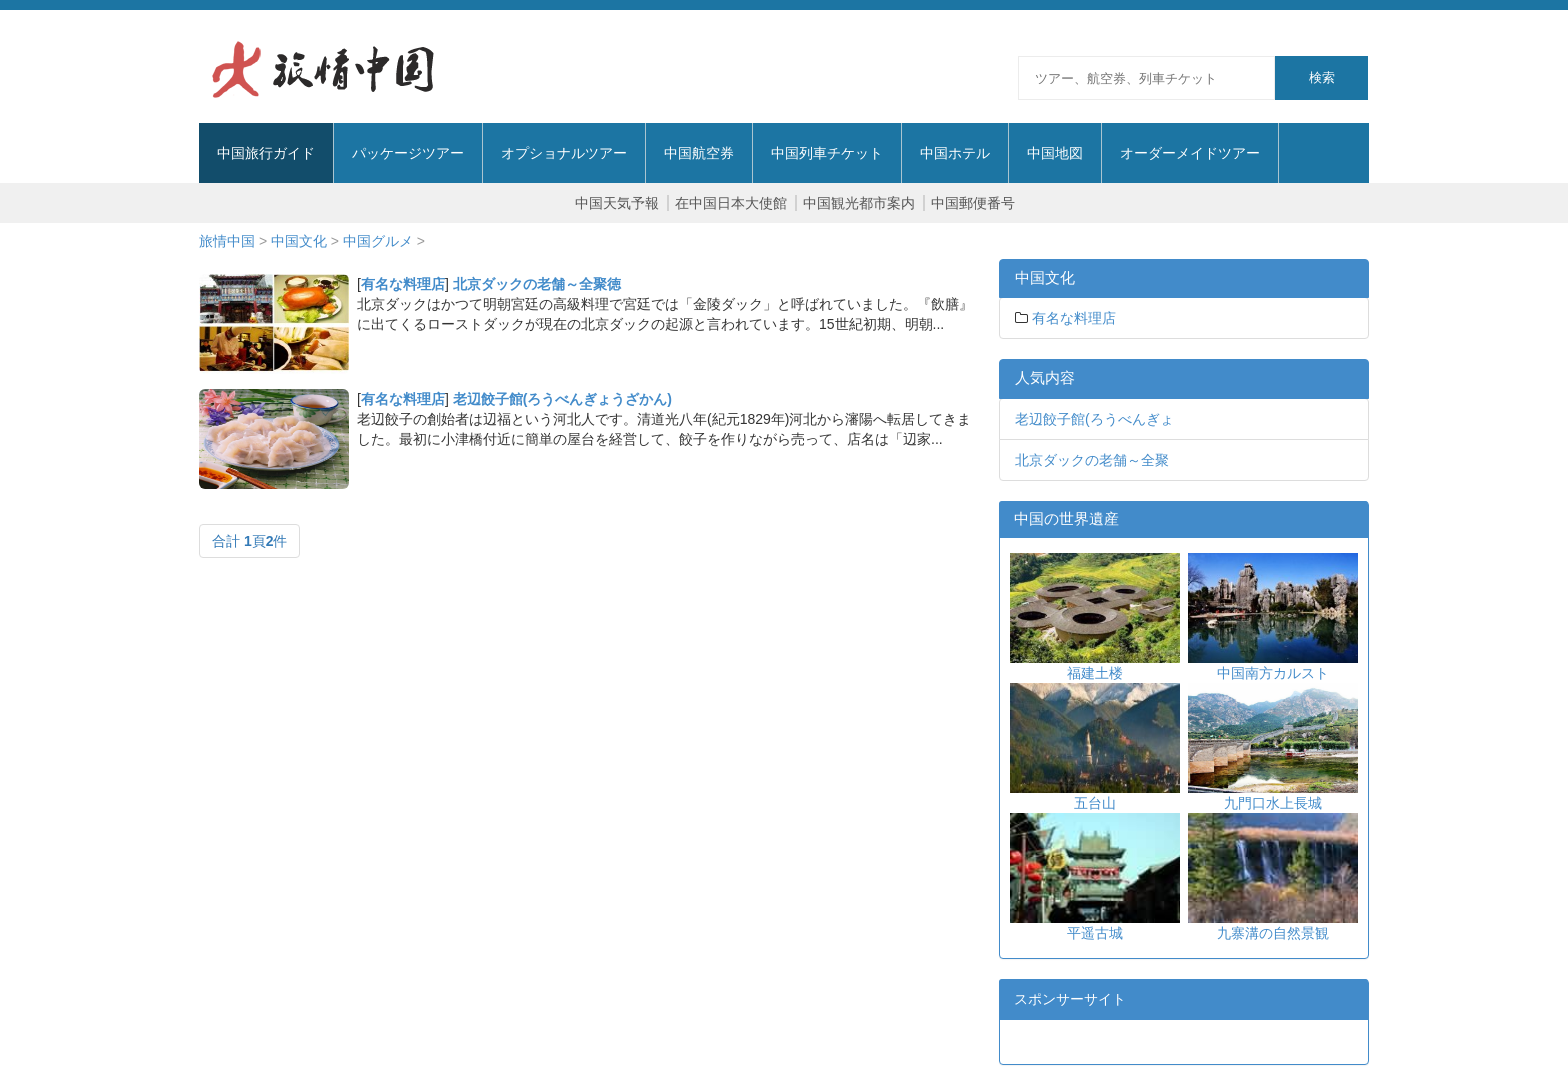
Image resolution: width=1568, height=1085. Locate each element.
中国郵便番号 (973, 203)
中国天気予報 (617, 203)
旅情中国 (227, 241)
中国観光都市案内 (859, 203)
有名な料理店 (403, 284)
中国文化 (299, 241)
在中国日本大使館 (731, 203)
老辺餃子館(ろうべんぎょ (1094, 419)
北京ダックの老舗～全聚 (1092, 460)
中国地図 (1055, 153)
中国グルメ (378, 241)
